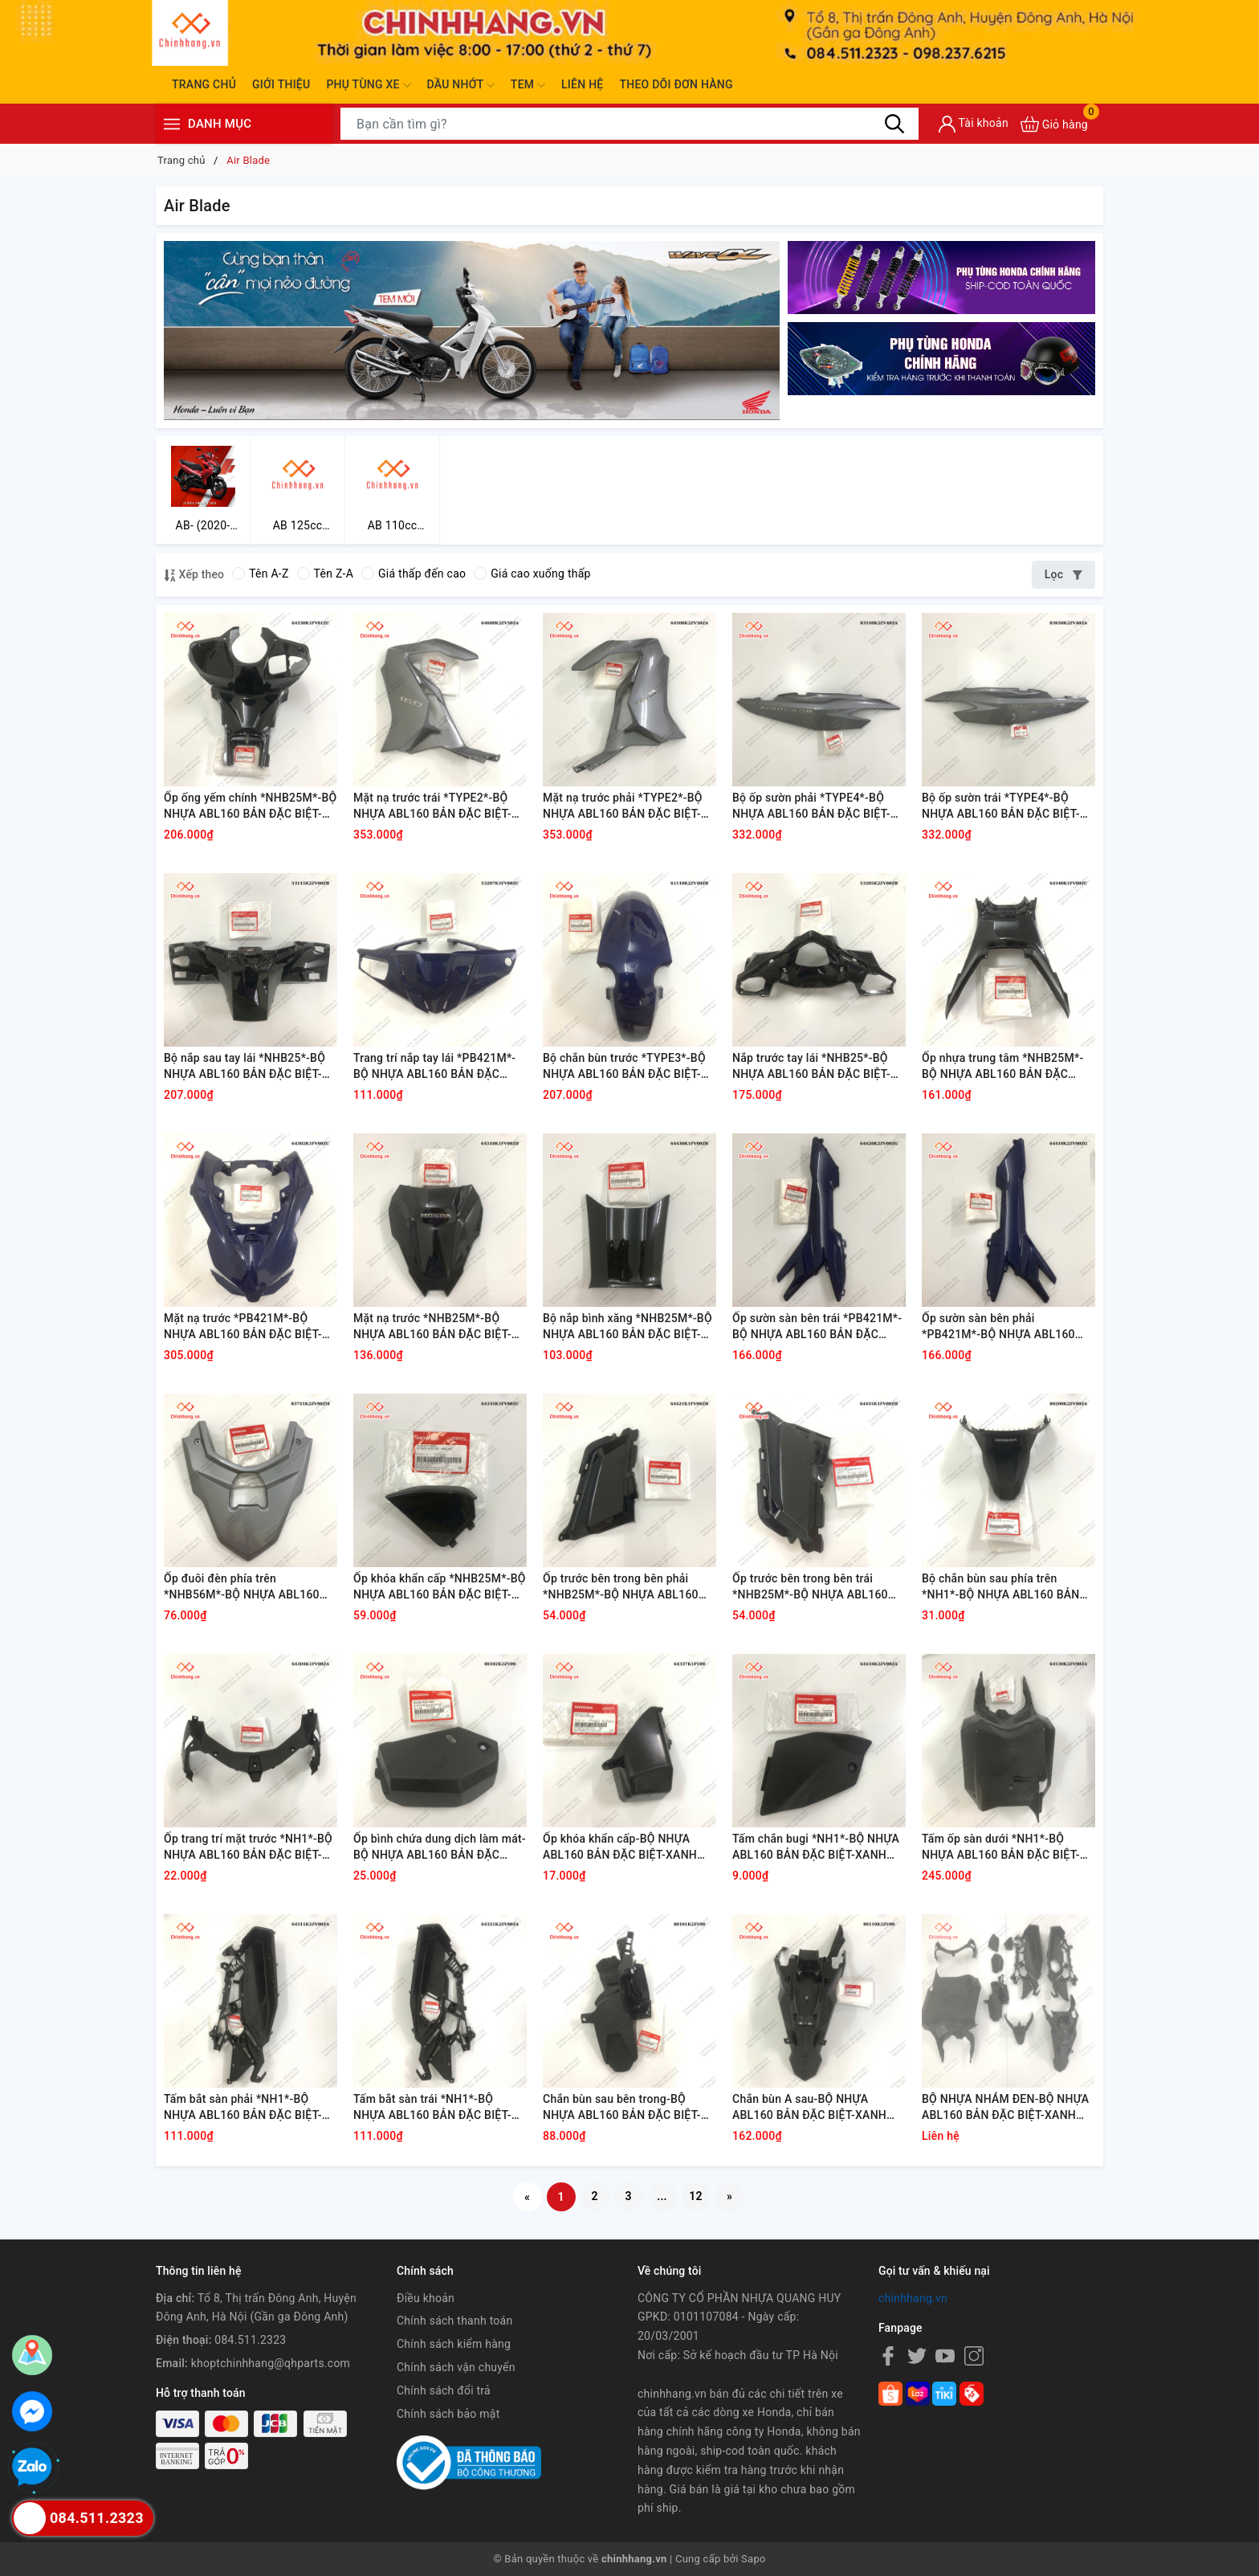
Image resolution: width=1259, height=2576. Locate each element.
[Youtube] (945, 2356)
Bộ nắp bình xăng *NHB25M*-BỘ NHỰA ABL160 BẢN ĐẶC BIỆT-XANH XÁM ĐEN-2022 (627, 1327)
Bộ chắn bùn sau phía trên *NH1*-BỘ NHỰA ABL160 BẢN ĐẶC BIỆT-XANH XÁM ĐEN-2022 (1006, 1587)
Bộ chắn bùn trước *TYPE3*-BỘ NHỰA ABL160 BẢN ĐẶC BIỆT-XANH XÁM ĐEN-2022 (624, 1066)
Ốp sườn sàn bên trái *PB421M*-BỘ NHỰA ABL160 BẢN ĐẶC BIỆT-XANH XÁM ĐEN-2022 (817, 1327)
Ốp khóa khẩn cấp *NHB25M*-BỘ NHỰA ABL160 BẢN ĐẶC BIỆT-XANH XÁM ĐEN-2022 (439, 1587)
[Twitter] (917, 2356)
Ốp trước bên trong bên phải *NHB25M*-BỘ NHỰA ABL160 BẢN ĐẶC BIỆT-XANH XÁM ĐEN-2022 (627, 1587)
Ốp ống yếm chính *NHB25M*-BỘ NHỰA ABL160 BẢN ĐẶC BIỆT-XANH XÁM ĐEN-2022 (250, 806)
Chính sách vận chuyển (456, 2367)
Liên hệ (582, 84)
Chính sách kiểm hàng (454, 2343)
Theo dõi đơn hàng (675, 84)
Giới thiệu (281, 84)
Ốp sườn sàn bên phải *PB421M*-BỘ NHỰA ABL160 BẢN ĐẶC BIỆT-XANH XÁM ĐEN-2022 (1006, 1327)
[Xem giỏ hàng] (1054, 124)
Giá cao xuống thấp (532, 573)
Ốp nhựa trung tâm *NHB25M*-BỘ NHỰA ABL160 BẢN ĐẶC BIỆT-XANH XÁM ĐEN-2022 (1002, 1066)
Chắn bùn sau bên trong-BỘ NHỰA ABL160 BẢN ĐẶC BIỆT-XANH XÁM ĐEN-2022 (622, 2107)
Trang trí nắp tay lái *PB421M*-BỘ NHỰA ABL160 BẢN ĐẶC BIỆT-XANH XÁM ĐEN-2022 (434, 1066)
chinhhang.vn (912, 2298)
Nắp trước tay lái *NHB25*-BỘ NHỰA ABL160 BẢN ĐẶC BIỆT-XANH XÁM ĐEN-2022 (811, 1066)
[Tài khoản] (973, 124)
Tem (528, 85)
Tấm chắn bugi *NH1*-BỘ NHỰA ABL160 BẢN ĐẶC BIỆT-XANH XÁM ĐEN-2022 (815, 1847)
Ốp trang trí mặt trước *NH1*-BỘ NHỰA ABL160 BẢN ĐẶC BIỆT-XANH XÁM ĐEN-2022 (248, 1847)
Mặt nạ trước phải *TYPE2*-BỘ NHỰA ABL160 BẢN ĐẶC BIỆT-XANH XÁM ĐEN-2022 (623, 806)
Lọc (1063, 574)
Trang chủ (204, 84)
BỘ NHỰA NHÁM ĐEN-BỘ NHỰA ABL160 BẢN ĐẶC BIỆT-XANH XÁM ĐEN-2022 (1005, 2107)
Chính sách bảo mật (448, 2413)
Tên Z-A (325, 573)
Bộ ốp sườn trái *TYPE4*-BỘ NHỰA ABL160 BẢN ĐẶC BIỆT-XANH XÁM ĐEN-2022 (1001, 806)
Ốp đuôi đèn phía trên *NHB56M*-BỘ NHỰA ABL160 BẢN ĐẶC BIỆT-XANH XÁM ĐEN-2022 (248, 1587)
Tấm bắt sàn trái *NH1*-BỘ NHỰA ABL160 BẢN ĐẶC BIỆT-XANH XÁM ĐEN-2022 (432, 2107)
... (662, 2196)
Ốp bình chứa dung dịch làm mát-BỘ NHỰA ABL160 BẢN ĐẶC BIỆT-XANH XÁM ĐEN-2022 (439, 1847)
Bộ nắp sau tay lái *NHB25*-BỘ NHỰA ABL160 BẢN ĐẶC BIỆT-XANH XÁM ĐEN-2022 (244, 1066)
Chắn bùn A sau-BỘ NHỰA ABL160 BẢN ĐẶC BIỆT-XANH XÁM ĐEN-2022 (809, 2107)
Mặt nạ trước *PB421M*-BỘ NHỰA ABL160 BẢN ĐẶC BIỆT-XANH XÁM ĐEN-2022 (243, 1327)
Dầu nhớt (461, 85)
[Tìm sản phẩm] (629, 124)
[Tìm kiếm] (894, 124)
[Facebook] (888, 2356)
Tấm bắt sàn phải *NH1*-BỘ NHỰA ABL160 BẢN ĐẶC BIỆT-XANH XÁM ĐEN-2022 (243, 2107)
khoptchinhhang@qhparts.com (270, 2363)
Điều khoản (425, 2298)
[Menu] (172, 124)
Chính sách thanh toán (454, 2320)
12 (696, 2196)
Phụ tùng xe (368, 85)
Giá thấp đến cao (413, 573)
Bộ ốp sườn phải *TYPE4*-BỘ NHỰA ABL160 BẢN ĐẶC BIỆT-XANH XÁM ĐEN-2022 (811, 806)
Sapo (753, 2559)
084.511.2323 (250, 2339)
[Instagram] (974, 2356)
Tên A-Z (260, 573)
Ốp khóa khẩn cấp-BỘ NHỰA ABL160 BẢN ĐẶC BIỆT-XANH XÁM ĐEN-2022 (620, 1847)
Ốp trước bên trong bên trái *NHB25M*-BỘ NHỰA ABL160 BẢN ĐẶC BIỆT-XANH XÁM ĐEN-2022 (816, 1587)
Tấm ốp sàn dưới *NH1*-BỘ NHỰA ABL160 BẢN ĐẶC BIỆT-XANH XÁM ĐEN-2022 (1001, 1847)
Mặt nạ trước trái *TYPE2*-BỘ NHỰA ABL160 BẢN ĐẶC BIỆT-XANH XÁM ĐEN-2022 (432, 806)
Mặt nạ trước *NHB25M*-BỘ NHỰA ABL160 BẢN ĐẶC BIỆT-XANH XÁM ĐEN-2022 (432, 1327)
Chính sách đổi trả (444, 2390)
